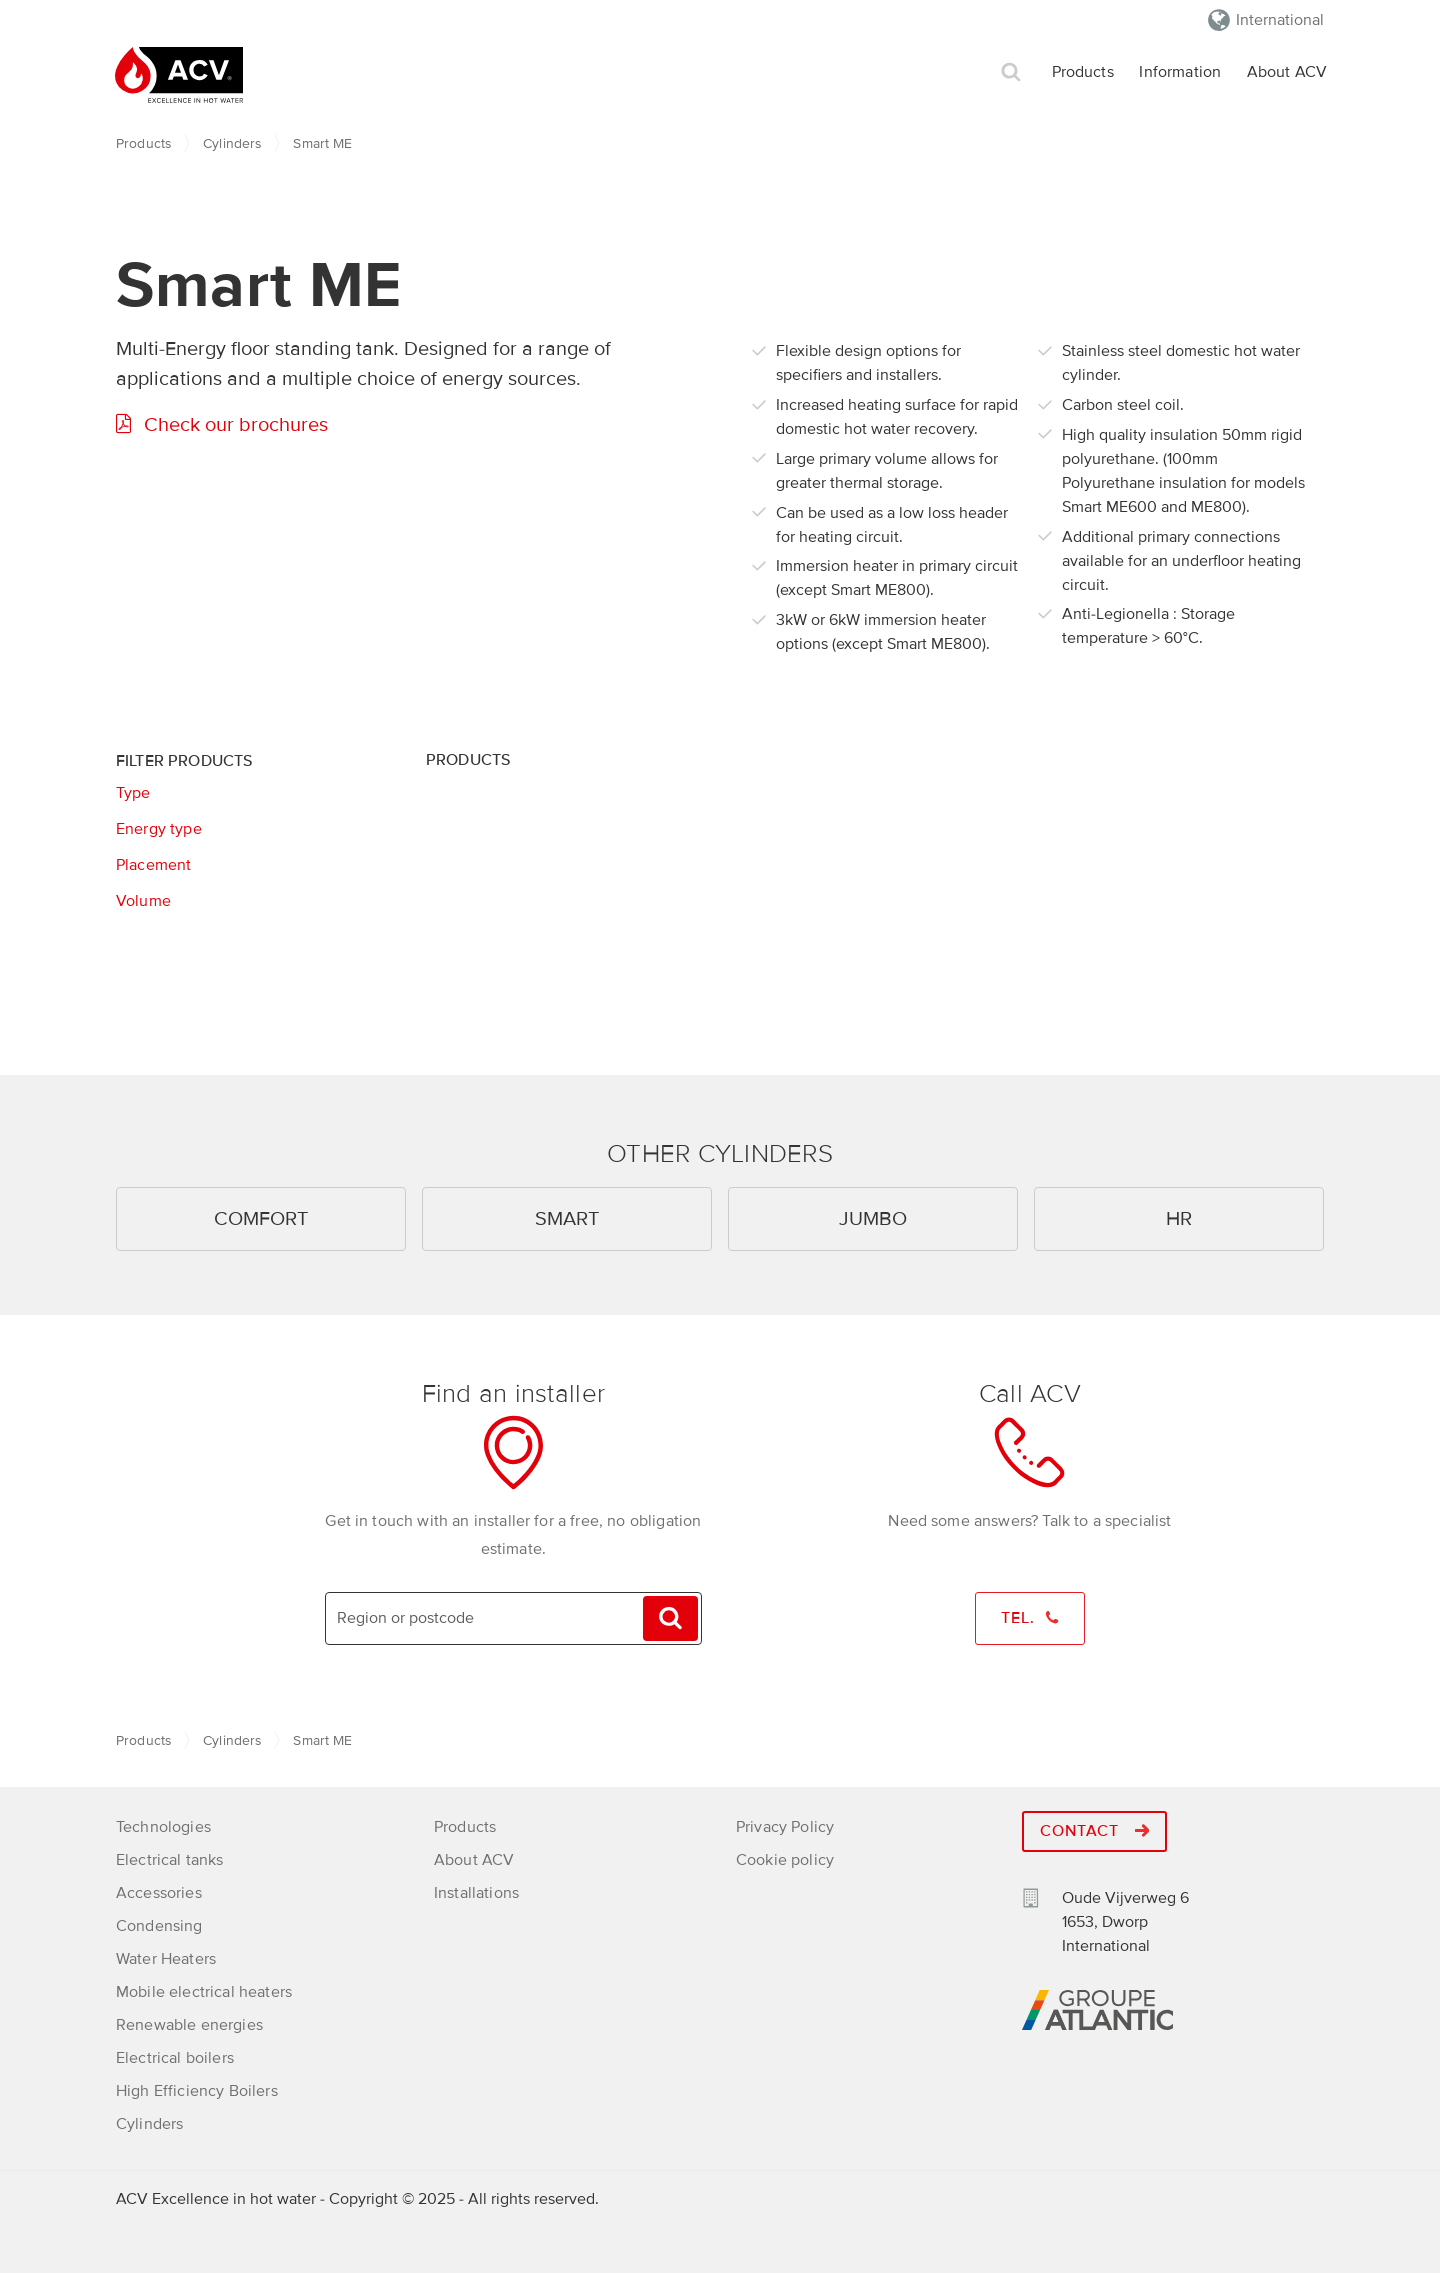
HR (1179, 1219)
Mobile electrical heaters (204, 1990)
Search (1011, 72)
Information (1180, 72)
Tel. (1030, 1619)
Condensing (159, 1924)
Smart (567, 1219)
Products (1083, 72)
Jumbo (873, 1219)
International (1280, 20)
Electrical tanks (170, 1858)
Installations (476, 1891)
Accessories (159, 1891)
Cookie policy (785, 1858)
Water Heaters (166, 1957)
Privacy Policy (785, 1825)
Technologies (163, 1825)
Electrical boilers (175, 2056)
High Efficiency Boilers (197, 2089)
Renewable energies (189, 2023)
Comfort (261, 1219)
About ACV (1287, 72)
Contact (1094, 1830)
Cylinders (232, 143)
